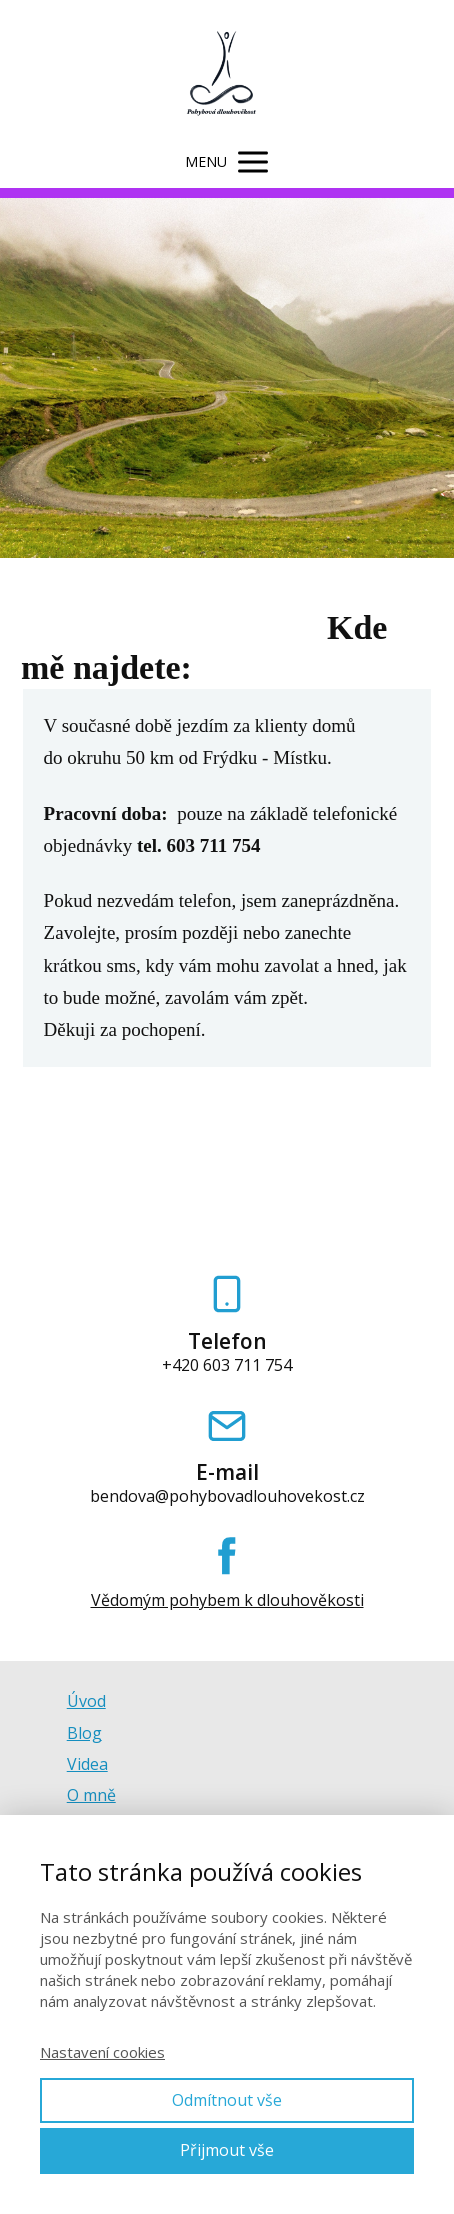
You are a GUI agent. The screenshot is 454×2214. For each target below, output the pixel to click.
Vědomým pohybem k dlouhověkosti (227, 1600)
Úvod (86, 1701)
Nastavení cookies (102, 2052)
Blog (84, 1733)
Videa (87, 1764)
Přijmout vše (227, 2150)
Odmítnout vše (227, 2100)
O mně (91, 1795)
